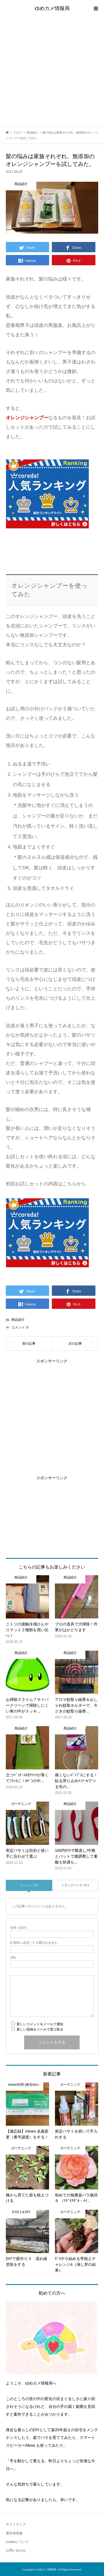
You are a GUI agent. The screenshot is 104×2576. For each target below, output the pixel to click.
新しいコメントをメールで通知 (40, 2024)
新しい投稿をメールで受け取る (40, 2029)
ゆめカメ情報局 (52, 8)
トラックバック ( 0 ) (75, 1885)
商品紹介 (18, 1320)
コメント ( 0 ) (29, 1885)
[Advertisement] (52, 72)
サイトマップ (16, 2524)
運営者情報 (14, 2533)
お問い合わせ (16, 2550)
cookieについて (17, 2542)
